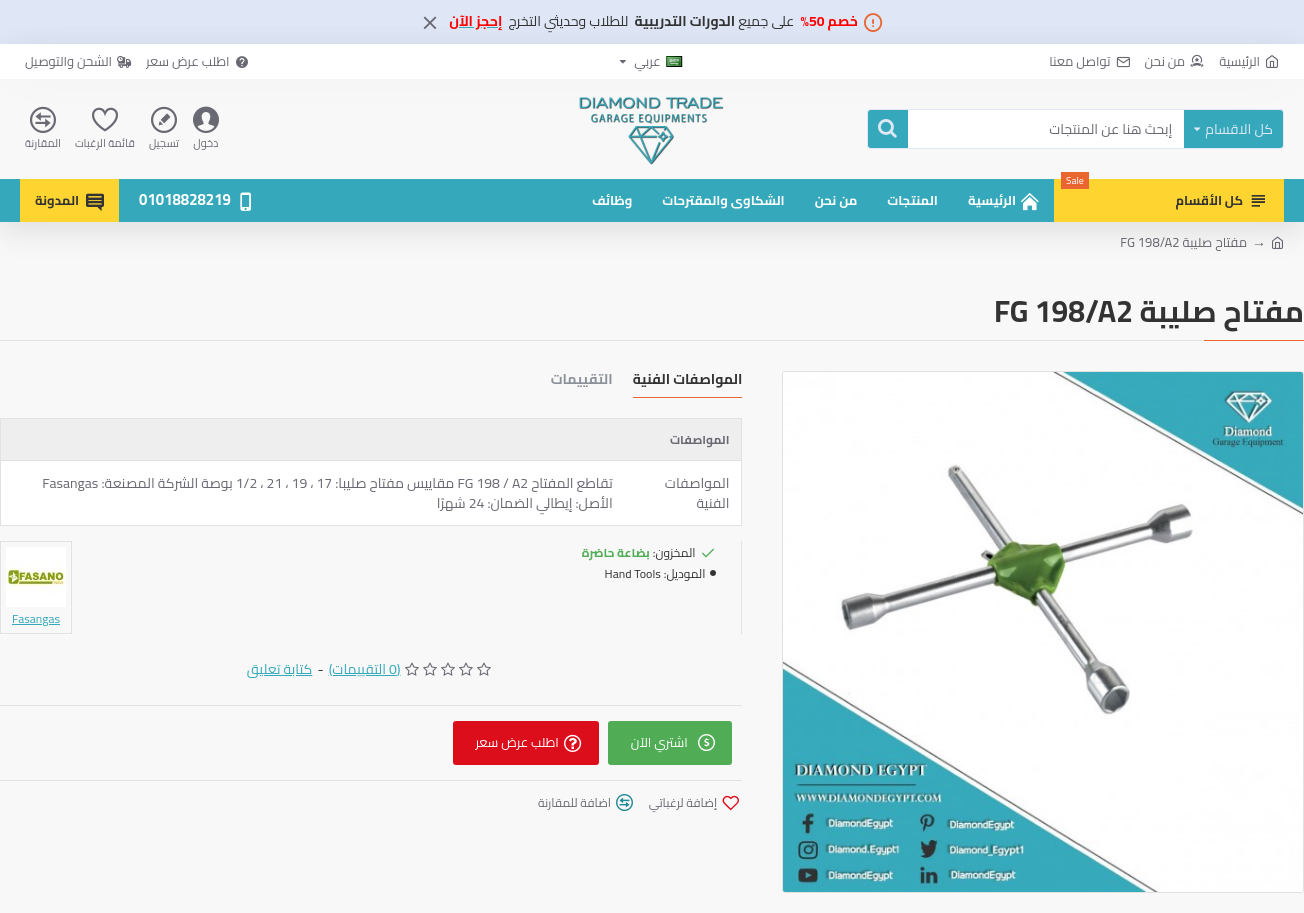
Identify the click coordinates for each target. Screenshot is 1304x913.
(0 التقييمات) (365, 669)
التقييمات (582, 381)
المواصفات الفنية (688, 381)
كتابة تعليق (280, 669)
